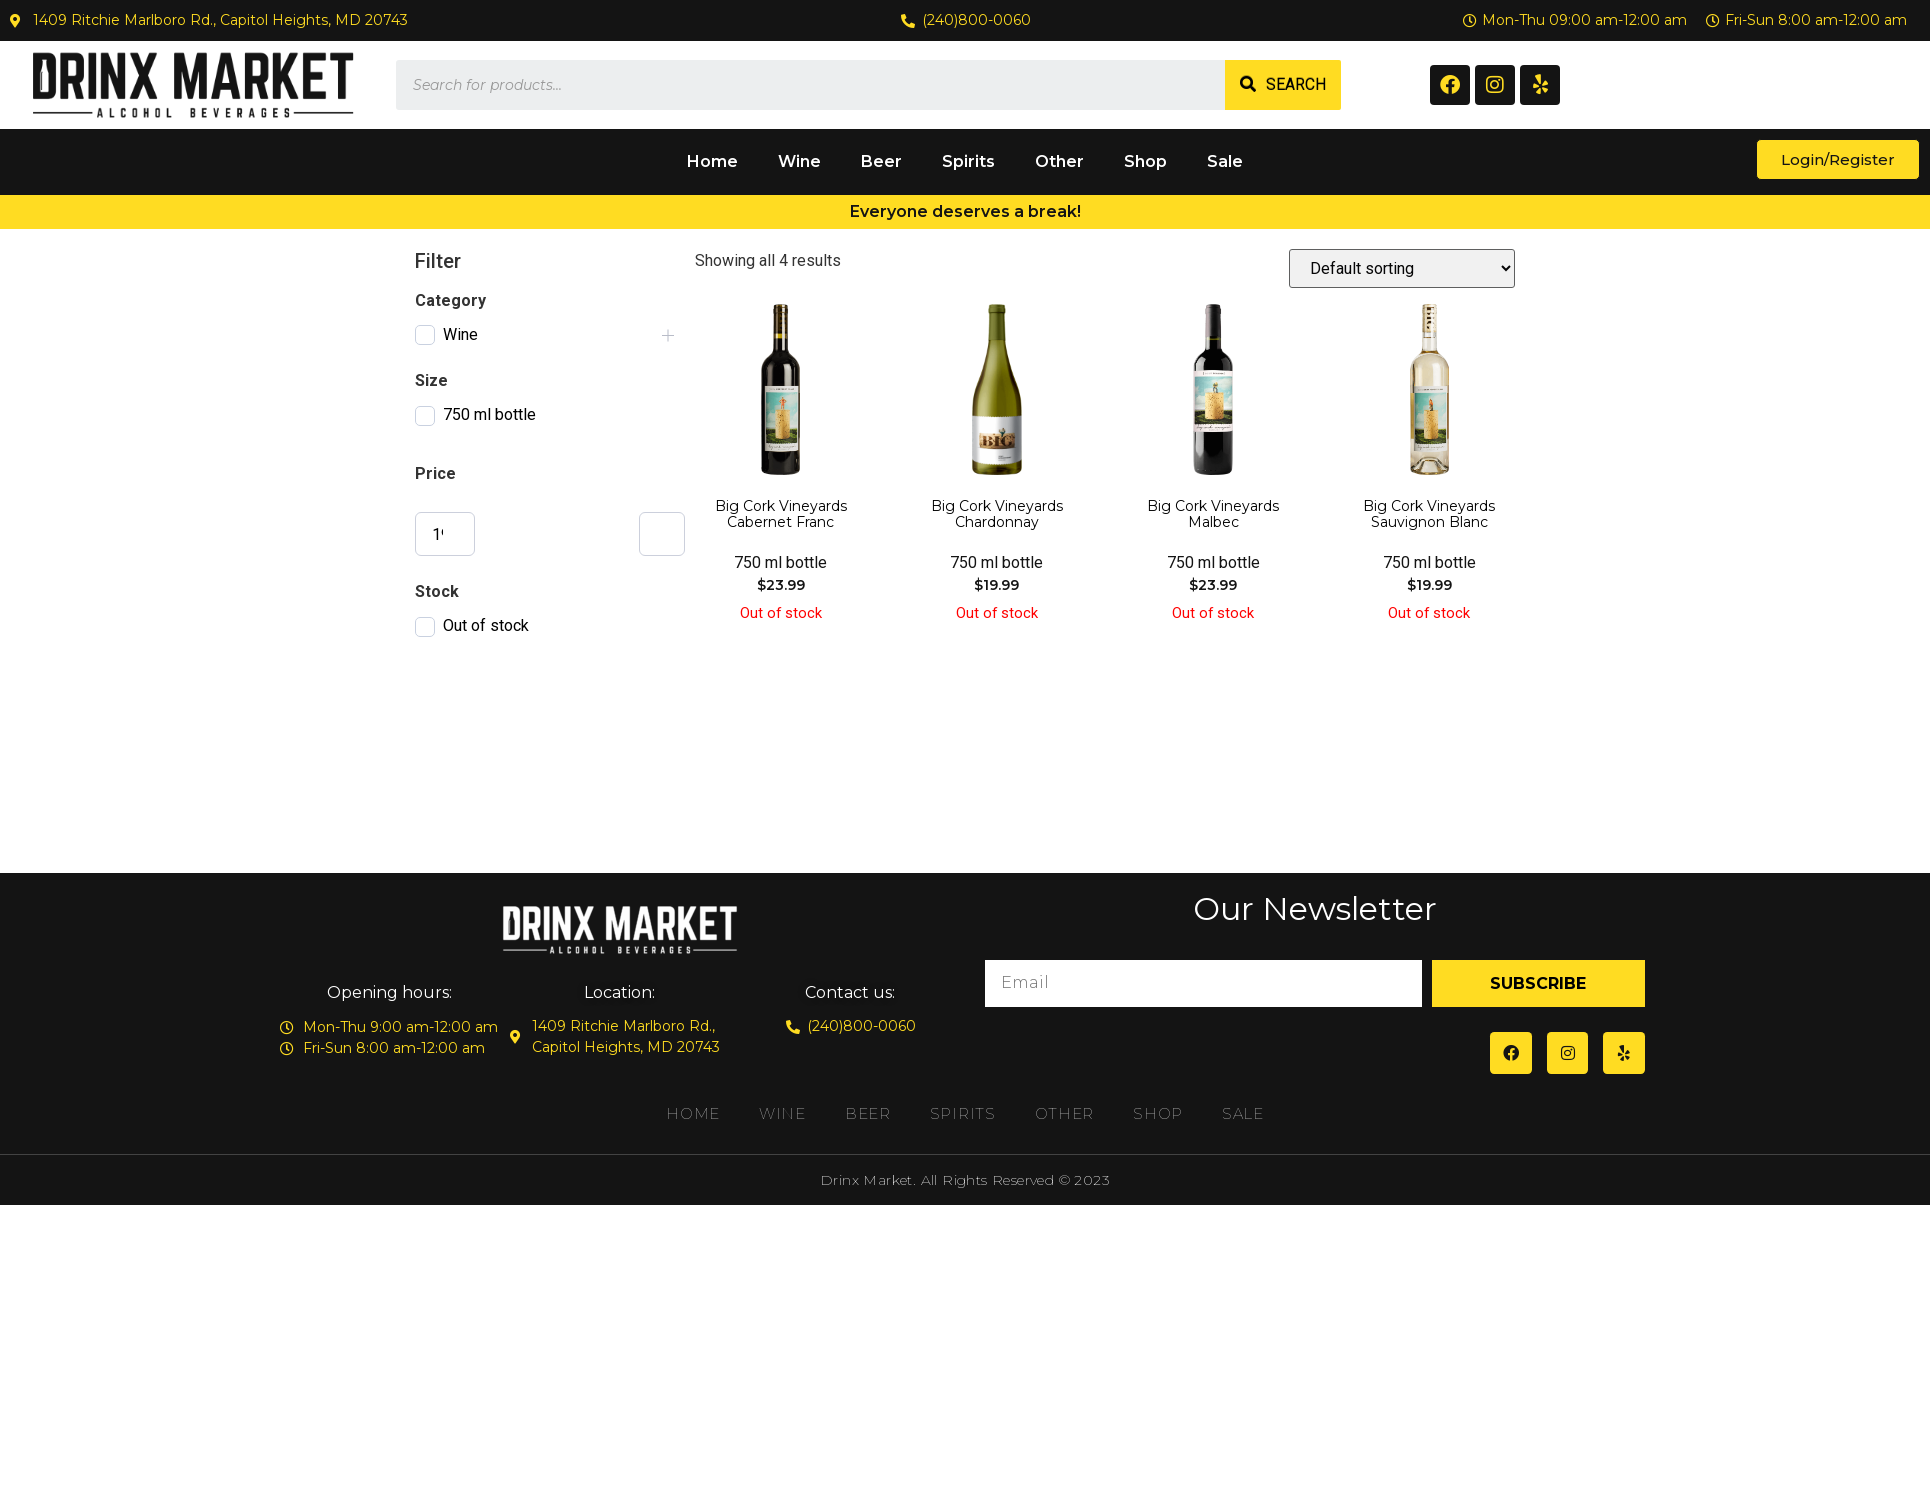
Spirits (968, 161)
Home (712, 161)
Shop (1145, 161)
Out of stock (486, 625)
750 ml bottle (489, 414)
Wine (799, 161)
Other (1059, 161)
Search (1296, 84)
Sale (1225, 161)
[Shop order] (1402, 268)
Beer (881, 161)
